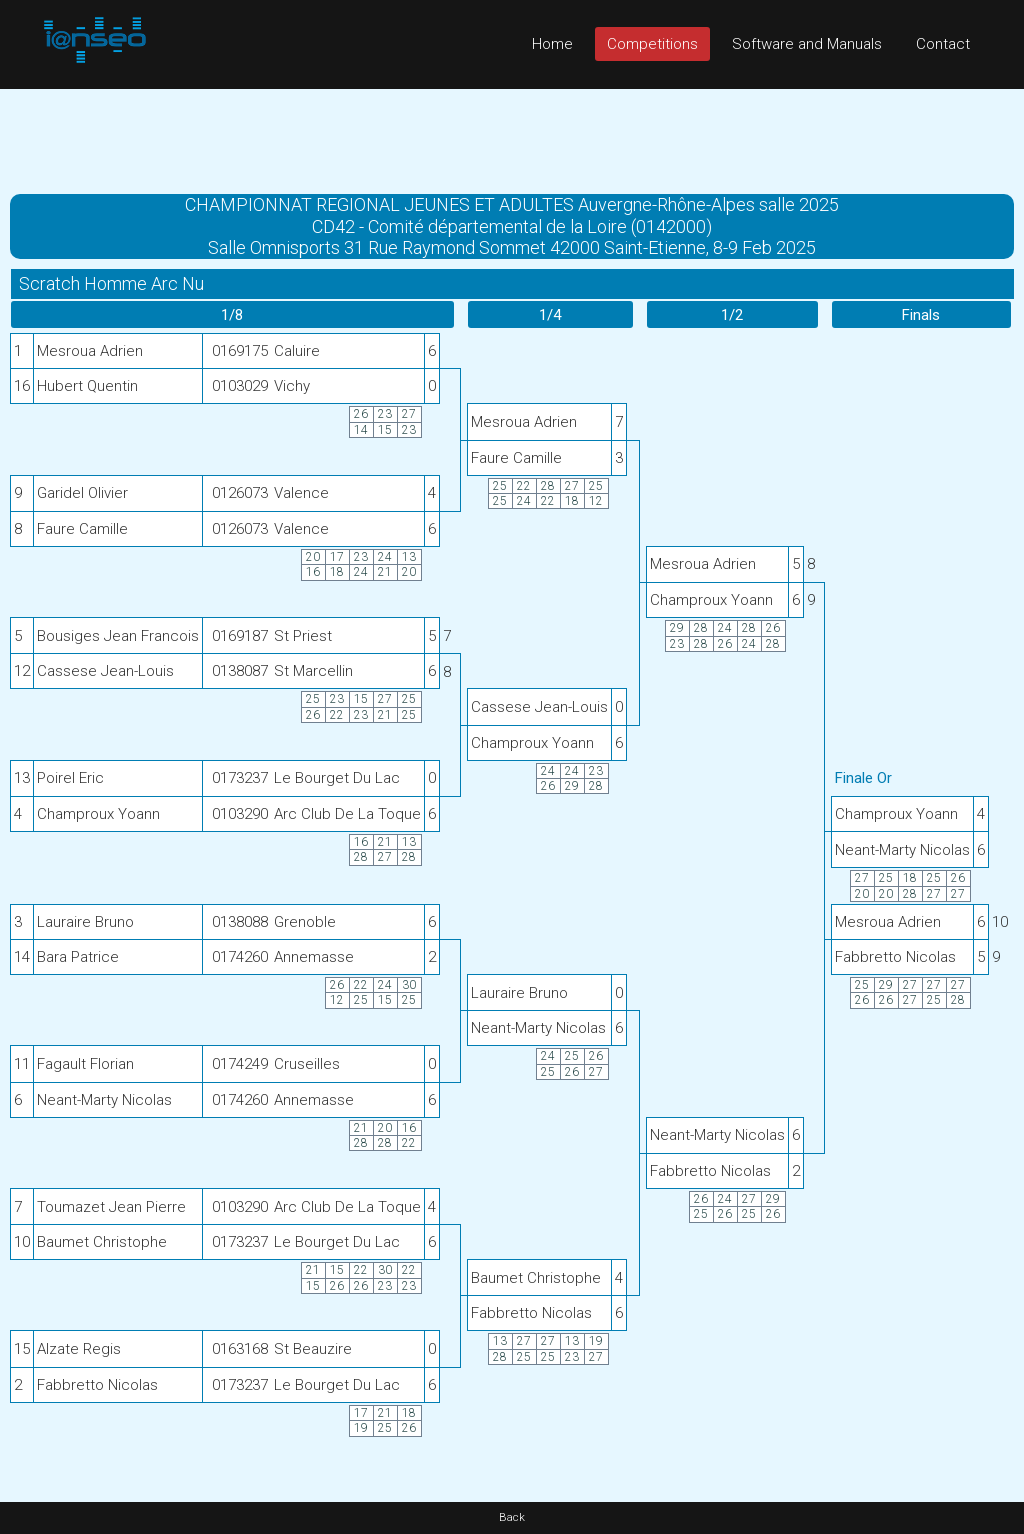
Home (552, 44)
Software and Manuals (807, 44)
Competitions (652, 44)
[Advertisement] (512, 134)
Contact (943, 44)
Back (512, 1517)
